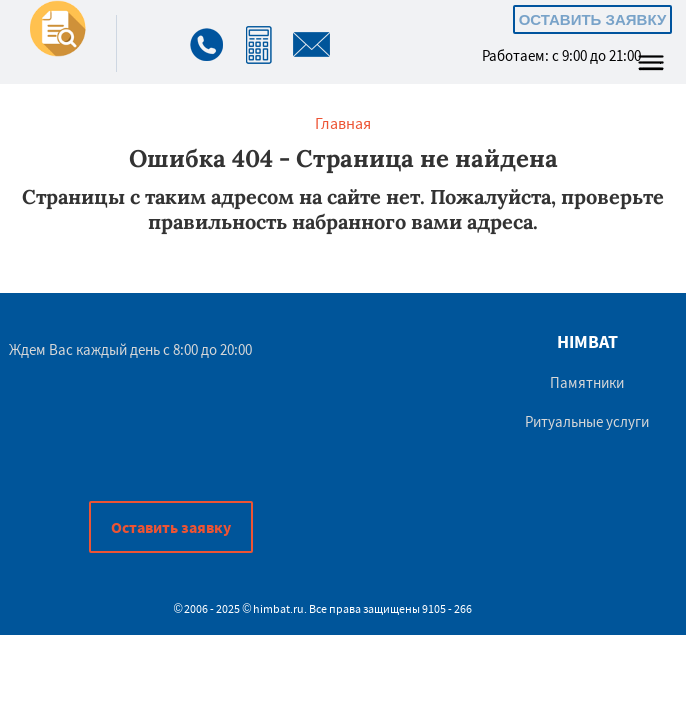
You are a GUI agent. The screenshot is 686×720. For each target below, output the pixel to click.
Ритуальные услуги (587, 421)
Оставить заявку (593, 19)
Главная (343, 123)
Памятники (587, 382)
